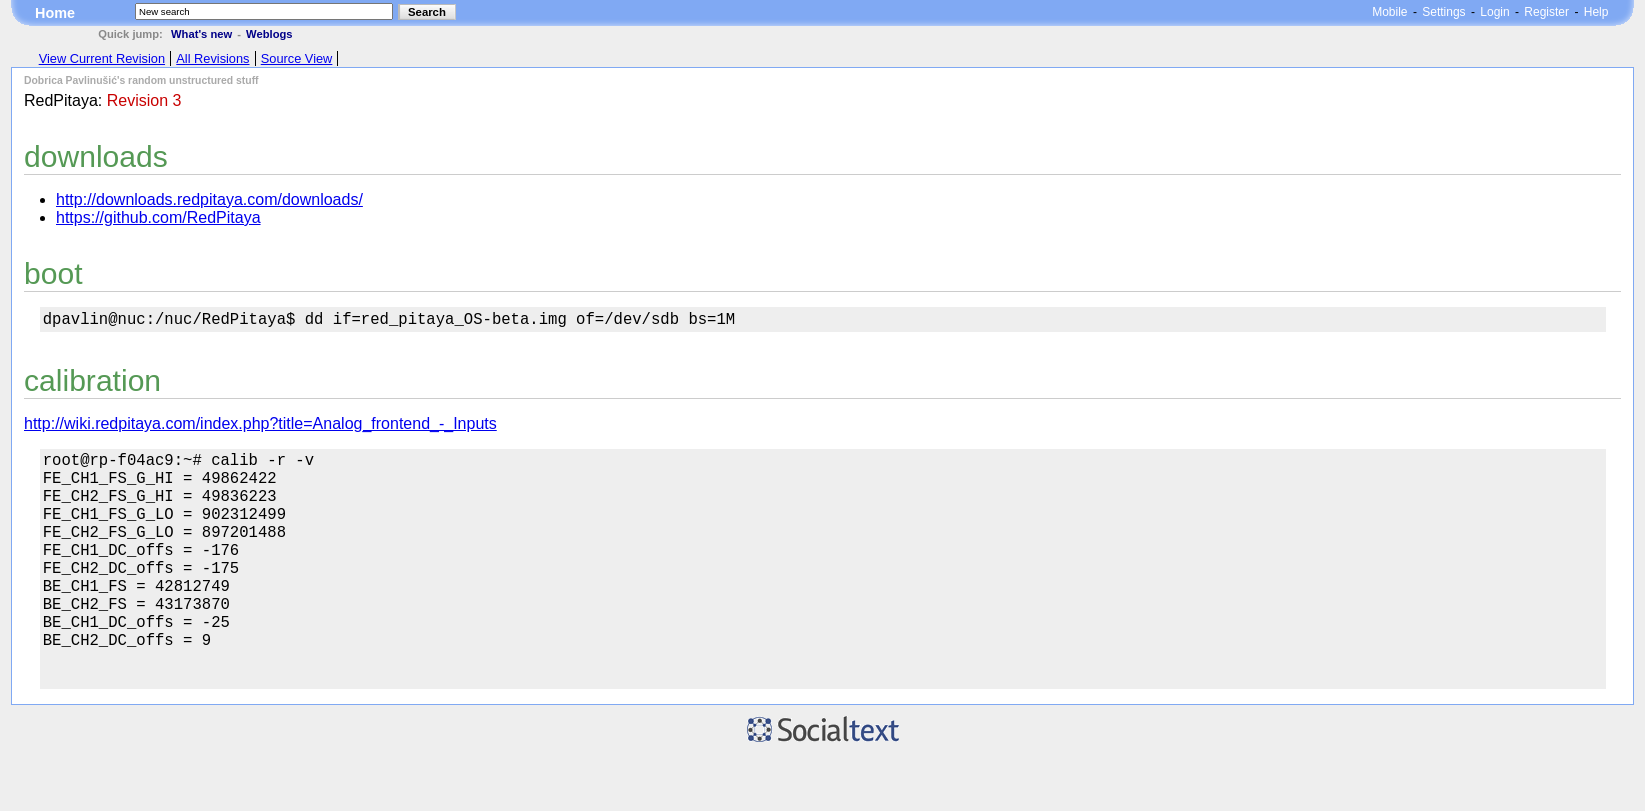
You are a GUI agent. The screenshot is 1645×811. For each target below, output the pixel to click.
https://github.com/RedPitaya (158, 217)
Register (1546, 12)
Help (1596, 12)
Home (55, 13)
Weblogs (269, 34)
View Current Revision (102, 58)
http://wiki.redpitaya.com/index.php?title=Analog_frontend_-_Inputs (260, 427)
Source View (297, 58)
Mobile (1389, 12)
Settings (1443, 12)
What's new (201, 34)
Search (427, 12)
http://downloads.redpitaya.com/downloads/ (209, 199)
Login (1494, 12)
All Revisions (212, 58)
